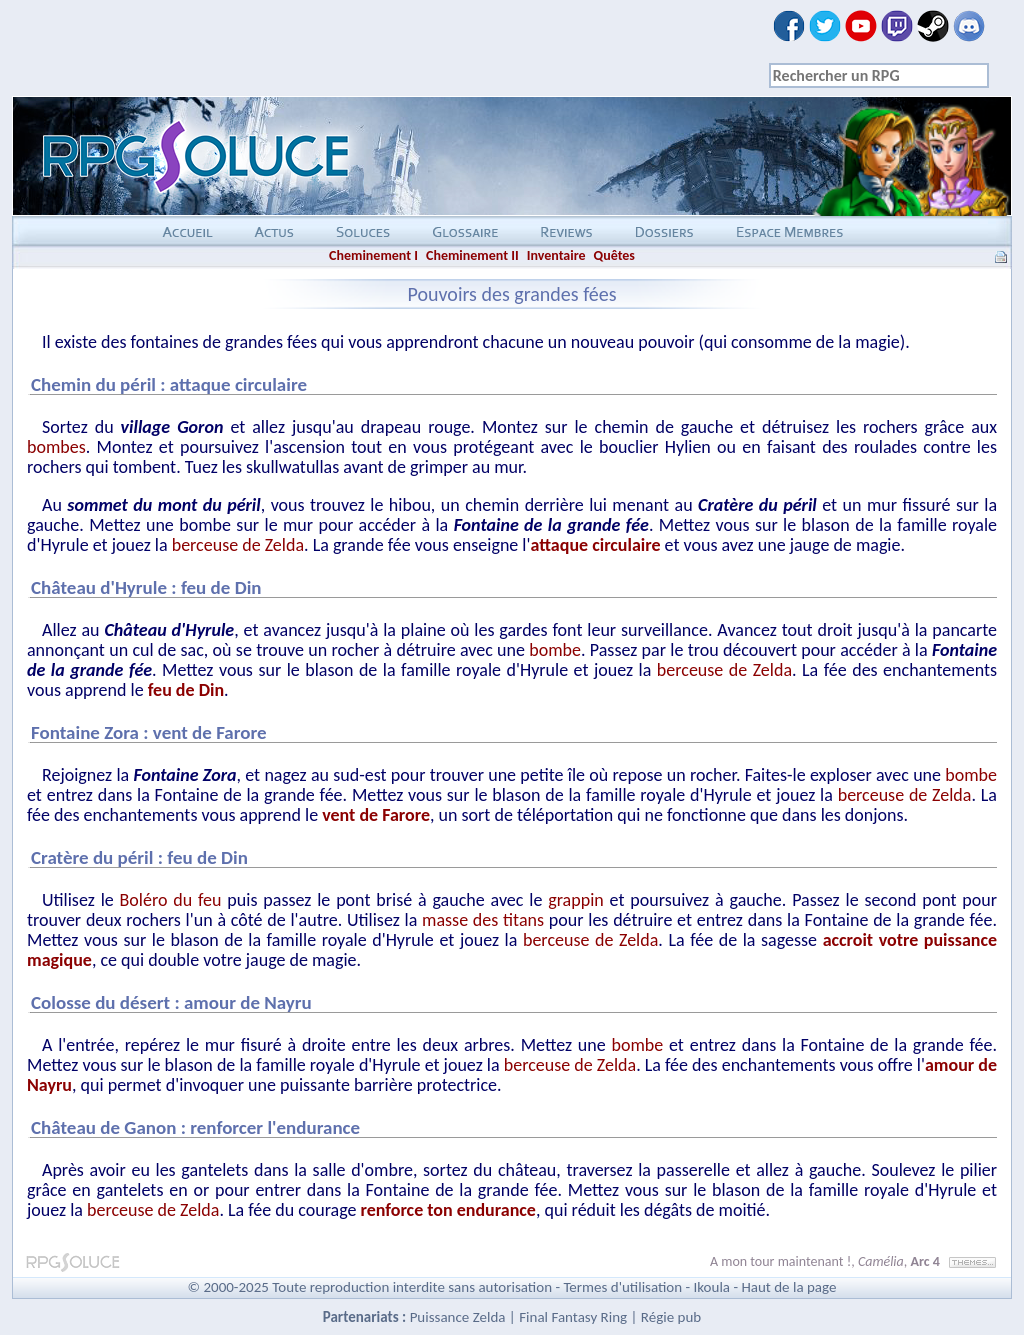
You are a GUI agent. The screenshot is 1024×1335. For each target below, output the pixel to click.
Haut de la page (788, 1287)
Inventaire (556, 255)
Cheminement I (373, 255)
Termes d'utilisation (622, 1287)
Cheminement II (472, 255)
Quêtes (614, 255)
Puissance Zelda (458, 1317)
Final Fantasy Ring (573, 1317)
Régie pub (671, 1317)
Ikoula (712, 1287)
